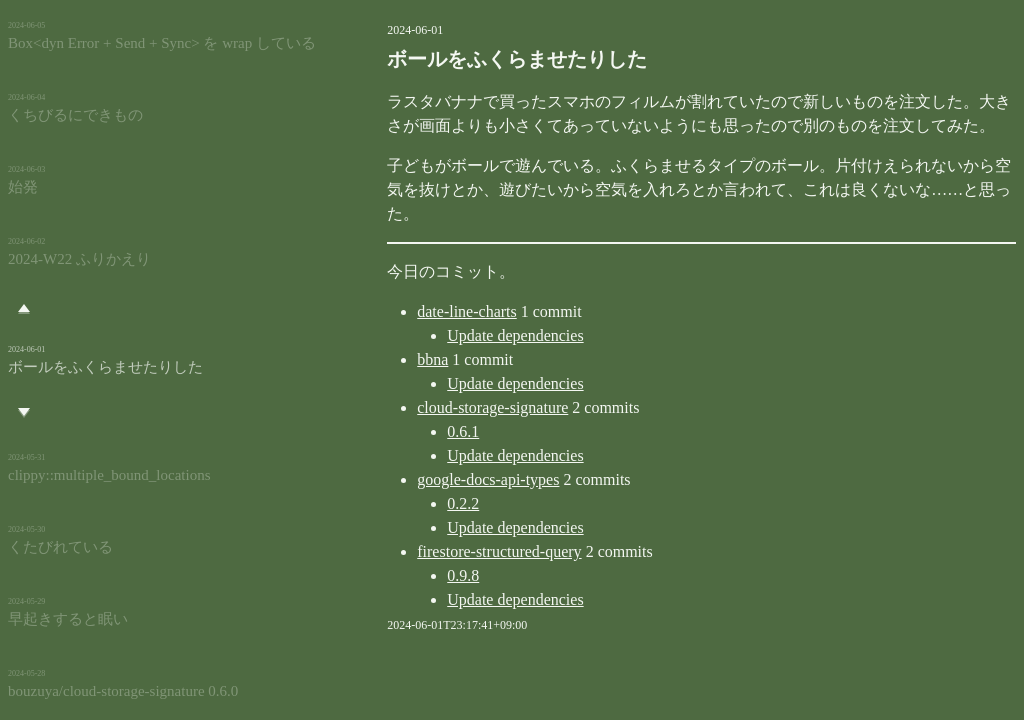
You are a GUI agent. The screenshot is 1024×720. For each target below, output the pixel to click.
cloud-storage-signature (420, 383)
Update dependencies (443, 311)
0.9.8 (391, 551)
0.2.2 (391, 479)
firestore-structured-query (427, 527)
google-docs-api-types (416, 455)
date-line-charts (395, 287)
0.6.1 (391, 407)
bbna (360, 335)
